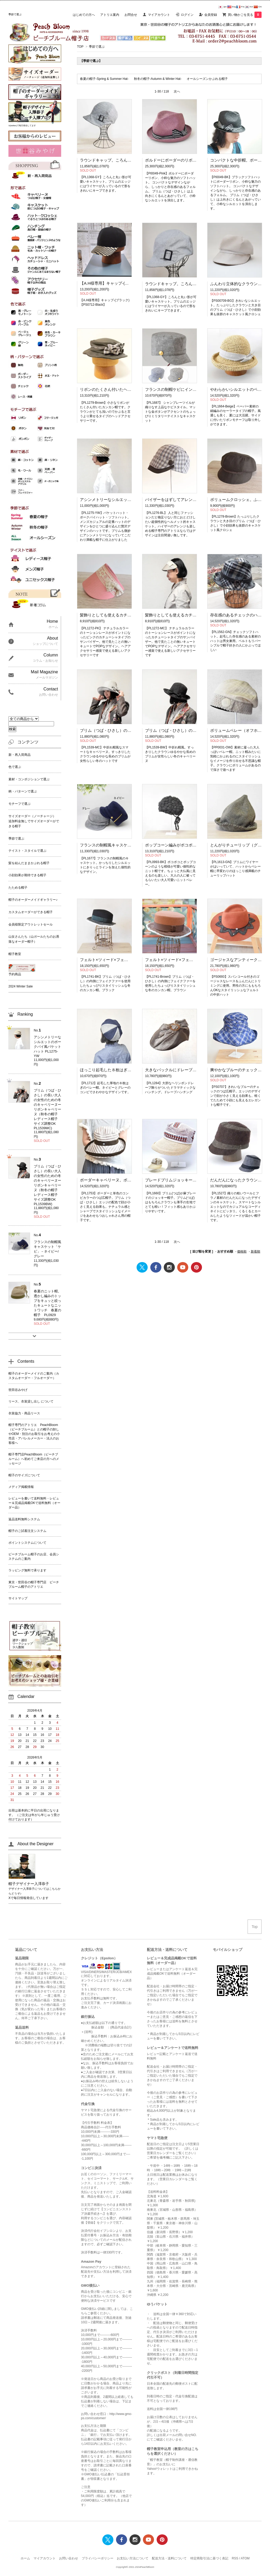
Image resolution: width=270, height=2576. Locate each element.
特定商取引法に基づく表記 (209, 2558)
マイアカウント (159, 15)
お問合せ (130, 15)
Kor (249, 7)
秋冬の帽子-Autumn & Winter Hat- (158, 79)
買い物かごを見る (245, 15)
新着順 (255, 1251)
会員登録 (210, 15)
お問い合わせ (68, 2558)
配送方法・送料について (169, 2558)
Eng (231, 7)
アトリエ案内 (109, 15)
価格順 (242, 1251)
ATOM (245, 2558)
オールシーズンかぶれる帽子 (207, 79)
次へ (177, 91)
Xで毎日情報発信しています (28, 1898)
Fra (240, 7)
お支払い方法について (132, 2558)
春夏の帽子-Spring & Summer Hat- (104, 79)
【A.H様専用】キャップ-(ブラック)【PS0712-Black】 (127, 283)
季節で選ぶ (97, 46)
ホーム (25, 2558)
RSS (235, 2558)
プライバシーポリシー (97, 2558)
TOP (80, 46)
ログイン (187, 15)
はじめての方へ (84, 15)
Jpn (222, 7)
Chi (258, 7)
